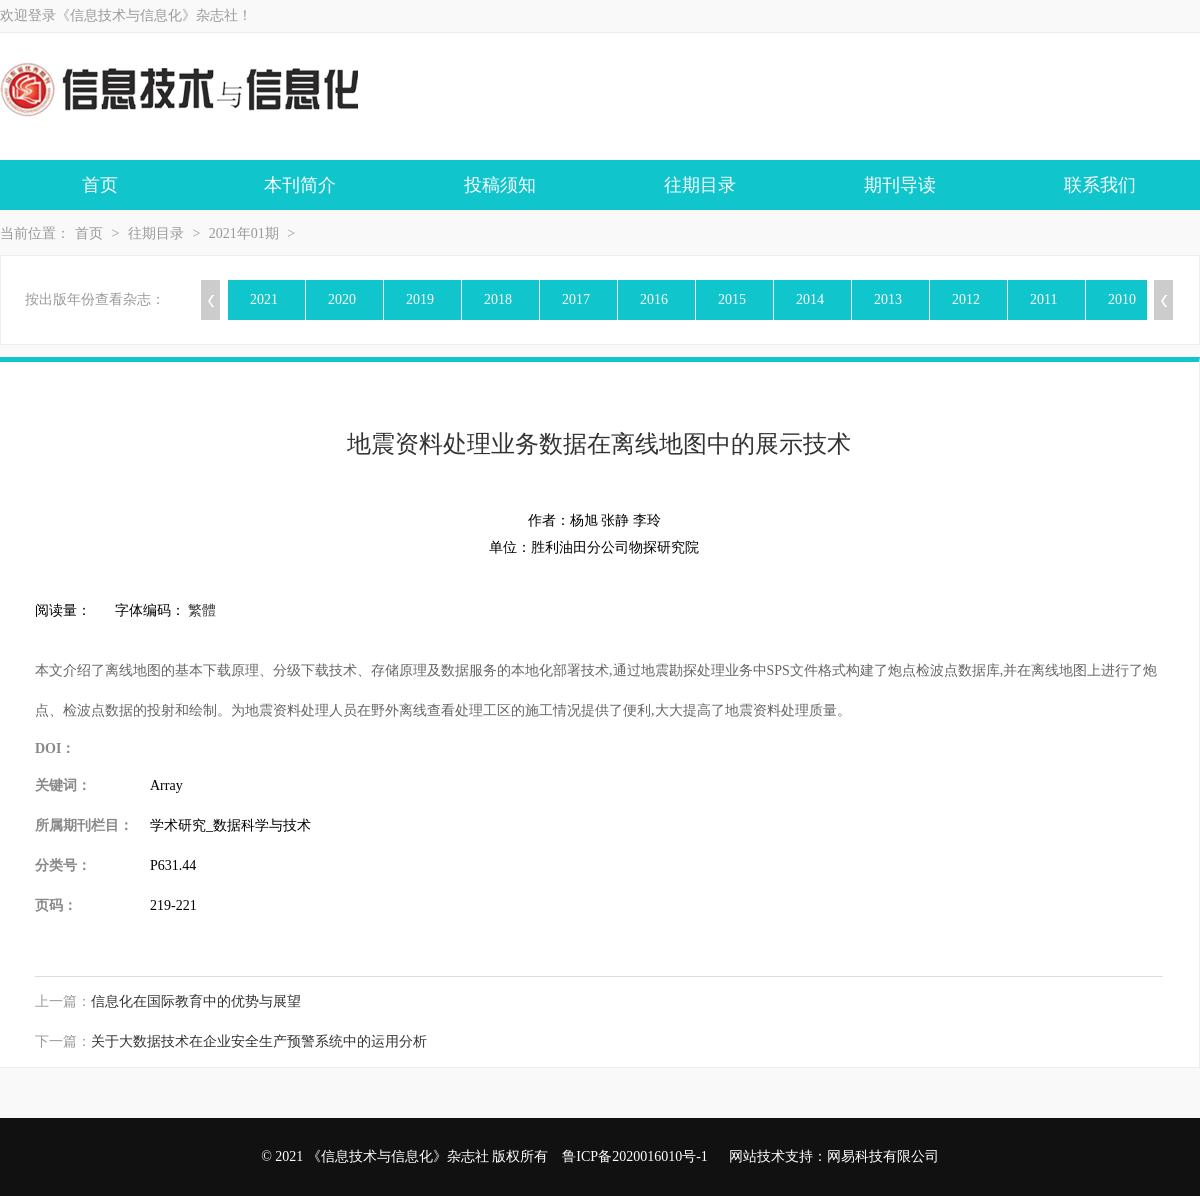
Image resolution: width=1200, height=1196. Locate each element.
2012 (966, 299)
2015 (732, 299)
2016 (654, 299)
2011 (1043, 299)
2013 (888, 299)
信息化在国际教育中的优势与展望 (196, 1001)
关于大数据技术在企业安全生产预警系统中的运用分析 (259, 1041)
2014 (810, 299)
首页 (100, 185)
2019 (420, 299)
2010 (1122, 299)
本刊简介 (300, 185)
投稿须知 (500, 185)
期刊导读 (900, 185)
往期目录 (700, 185)
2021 (264, 299)
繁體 (202, 610)
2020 (342, 299)
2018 (498, 299)
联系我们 (1100, 185)
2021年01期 (244, 233)
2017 (576, 299)
